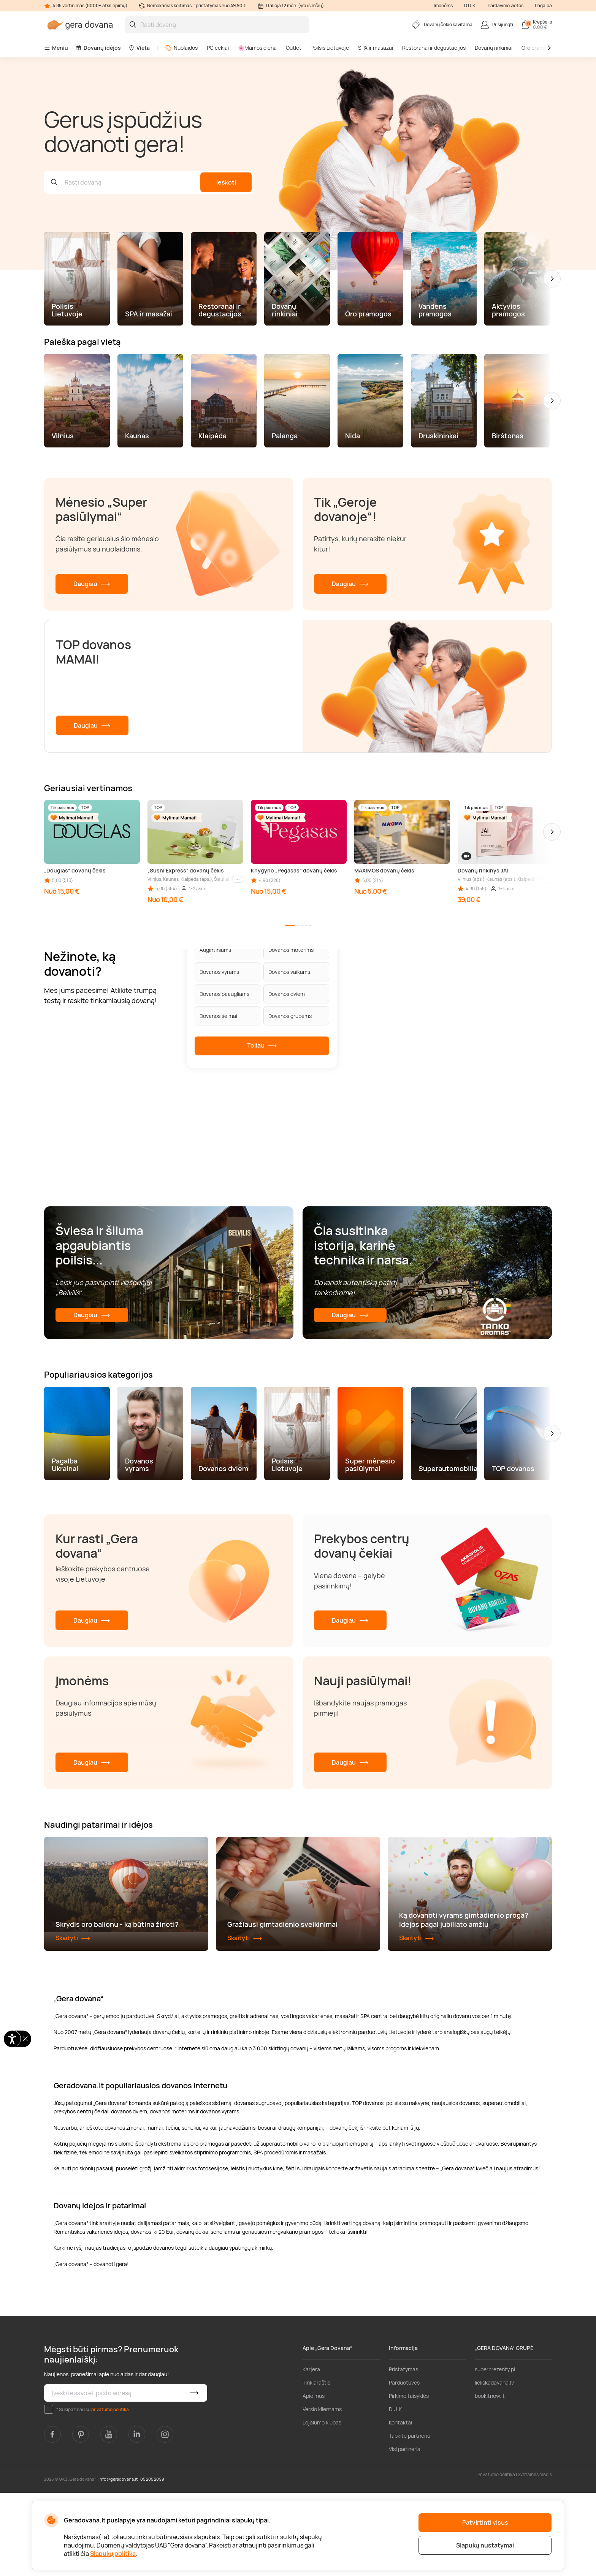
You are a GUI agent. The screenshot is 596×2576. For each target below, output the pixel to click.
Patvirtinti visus (485, 2522)
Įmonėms (443, 5)
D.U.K (395, 2492)
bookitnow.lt (490, 2479)
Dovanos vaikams (289, 971)
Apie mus (314, 2479)
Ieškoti (226, 182)
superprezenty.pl (495, 2452)
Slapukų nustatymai (485, 2545)
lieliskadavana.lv (494, 2465)
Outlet (293, 47)
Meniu (56, 47)
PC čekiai (218, 47)
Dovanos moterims (291, 949)
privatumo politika (110, 2492)
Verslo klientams (322, 2492)
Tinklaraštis (316, 2465)
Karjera (311, 2452)
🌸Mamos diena (257, 47)
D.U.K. (470, 5)
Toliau (262, 1046)
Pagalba (543, 5)
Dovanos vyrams (219, 971)
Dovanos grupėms (290, 1015)
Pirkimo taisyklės (409, 2479)
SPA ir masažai (375, 47)
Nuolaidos (181, 47)
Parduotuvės (404, 2465)
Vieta (139, 47)
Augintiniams (215, 949)
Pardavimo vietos (505, 5)
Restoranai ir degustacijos (434, 47)
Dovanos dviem (286, 993)
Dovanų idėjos (98, 47)
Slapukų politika (113, 2553)
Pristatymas (403, 2452)
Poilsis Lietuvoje (330, 47)
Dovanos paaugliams (224, 993)
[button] (552, 279)
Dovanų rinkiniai (493, 47)
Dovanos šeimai (218, 1015)
